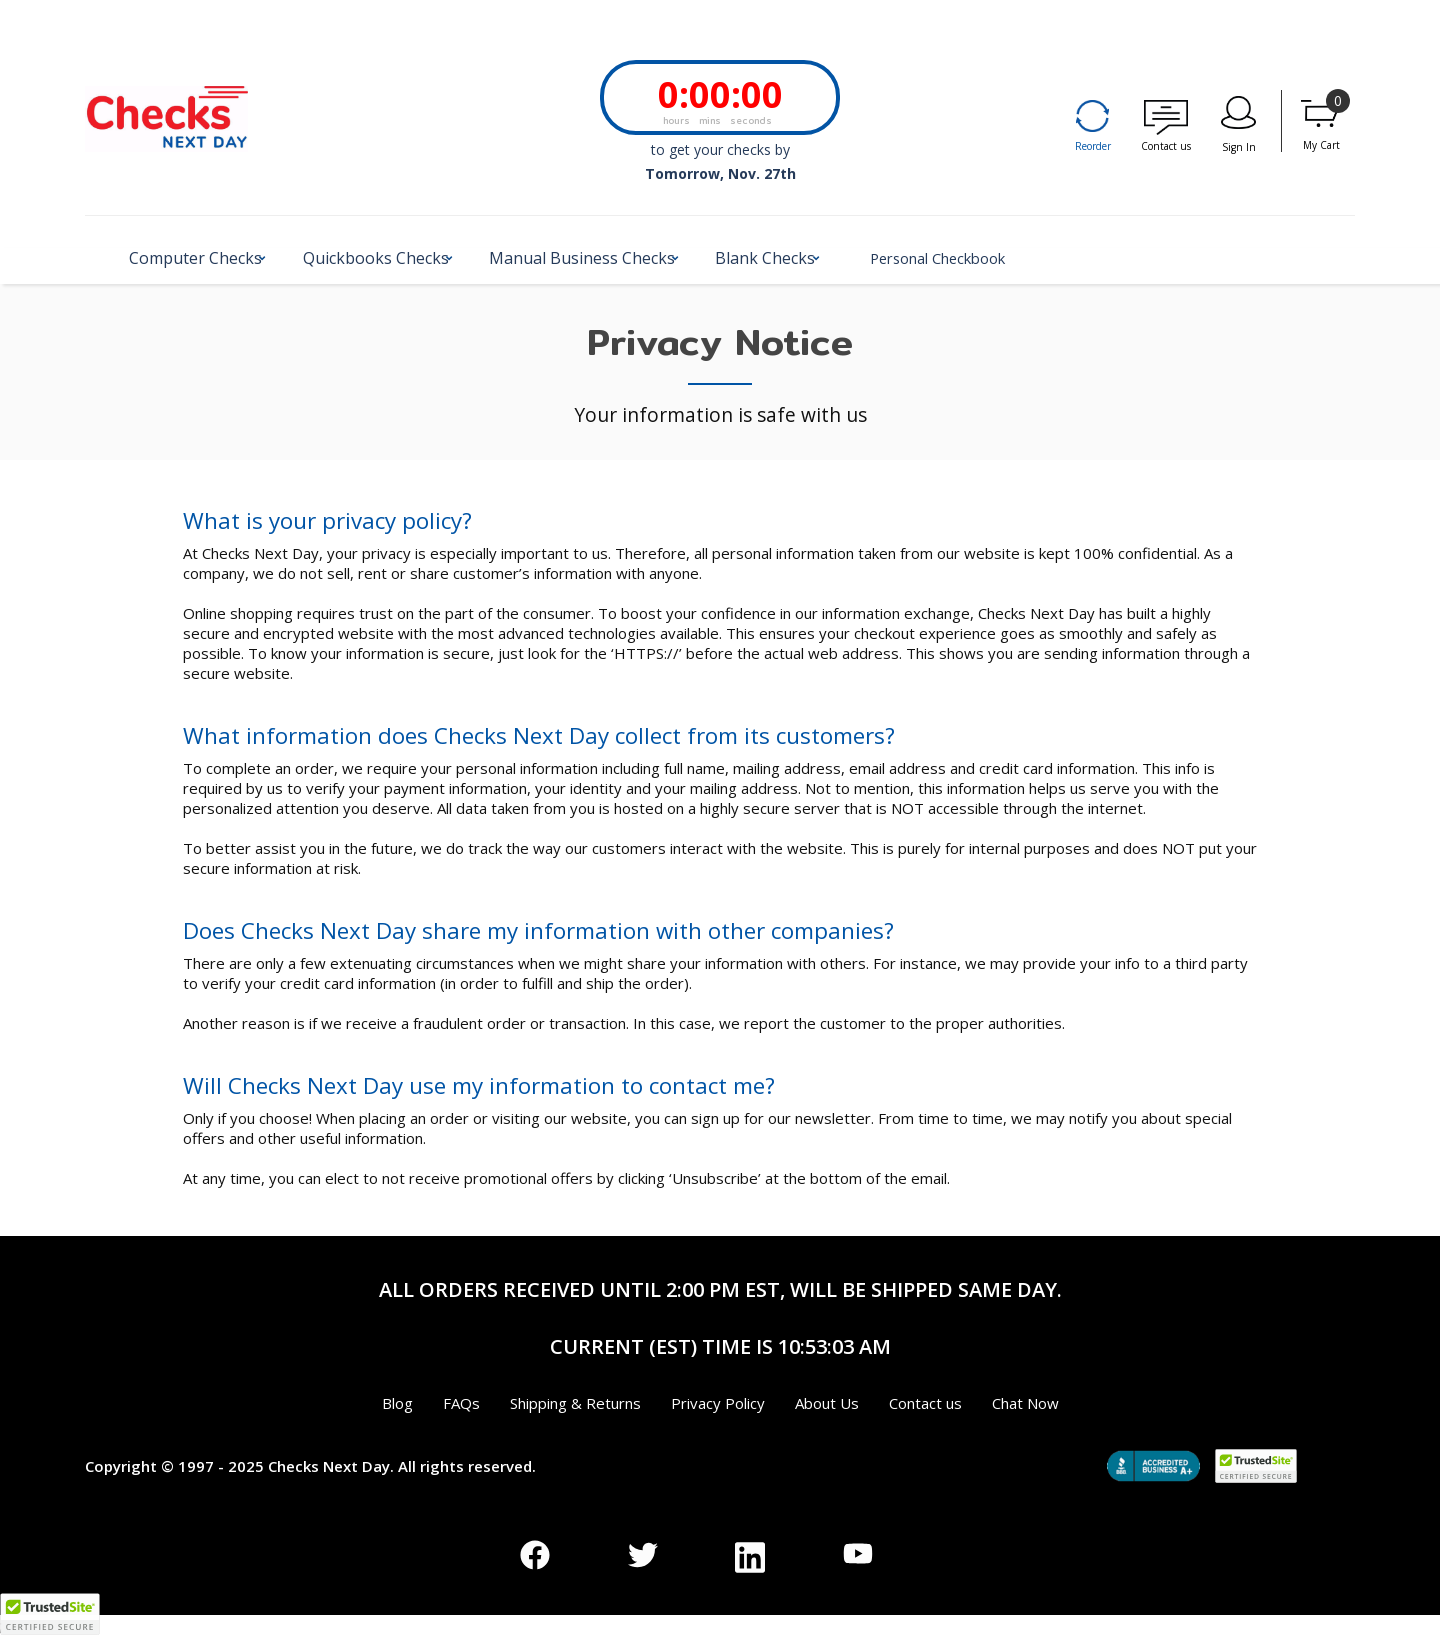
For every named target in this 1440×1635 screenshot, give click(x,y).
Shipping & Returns (575, 1403)
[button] (205, 266)
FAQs (461, 1403)
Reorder (1093, 146)
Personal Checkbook (1037, 258)
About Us (827, 1403)
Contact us (1166, 146)
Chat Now (1025, 1403)
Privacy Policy (718, 1403)
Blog (397, 1403)
